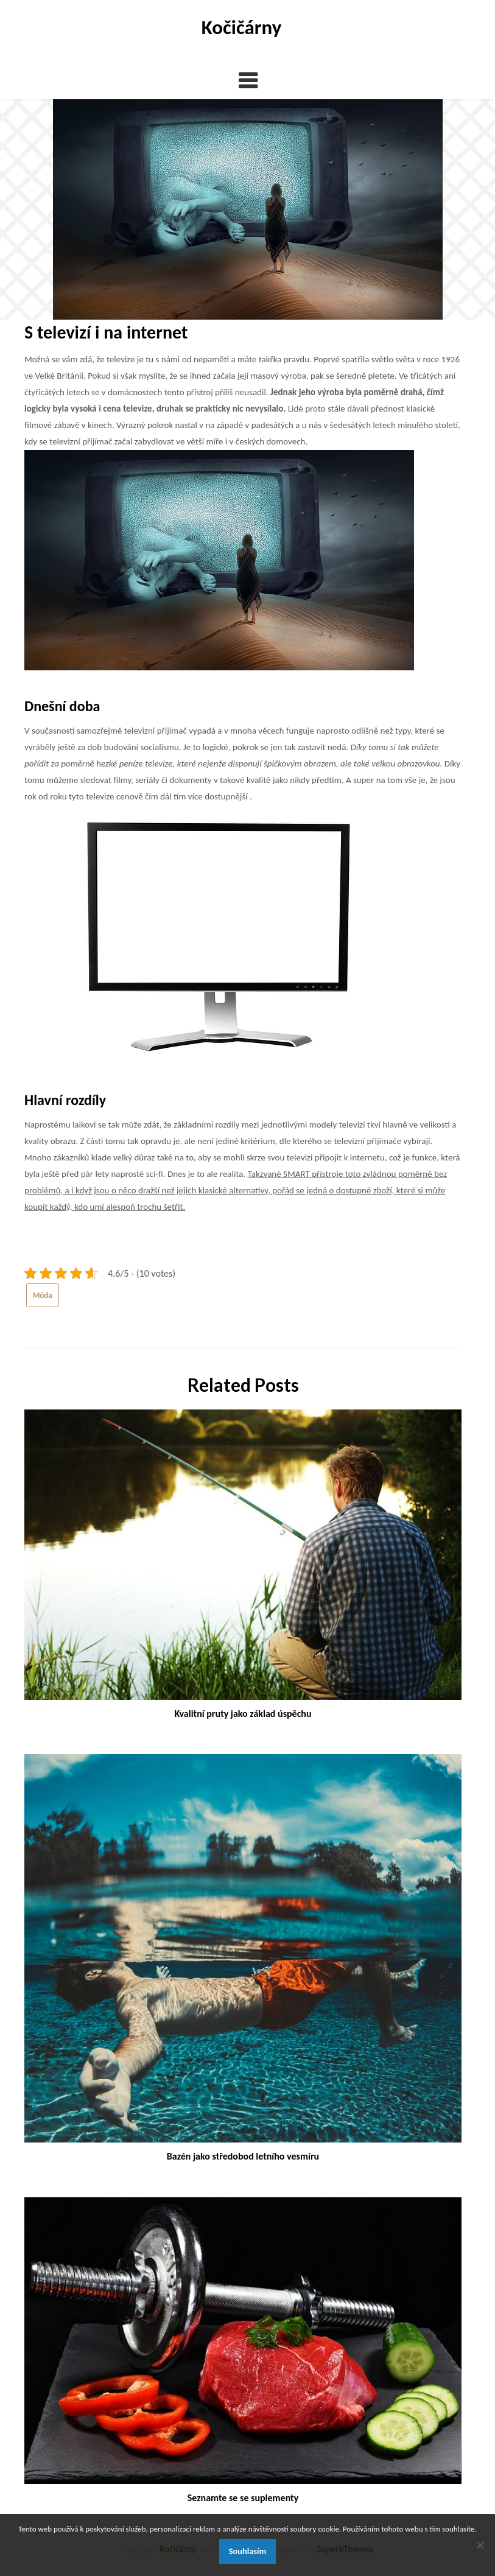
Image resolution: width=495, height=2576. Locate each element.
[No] (480, 2545)
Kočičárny (242, 27)
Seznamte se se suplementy (243, 2498)
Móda (42, 1295)
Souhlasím (248, 2551)
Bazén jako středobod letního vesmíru (243, 2156)
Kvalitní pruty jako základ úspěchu (242, 1713)
